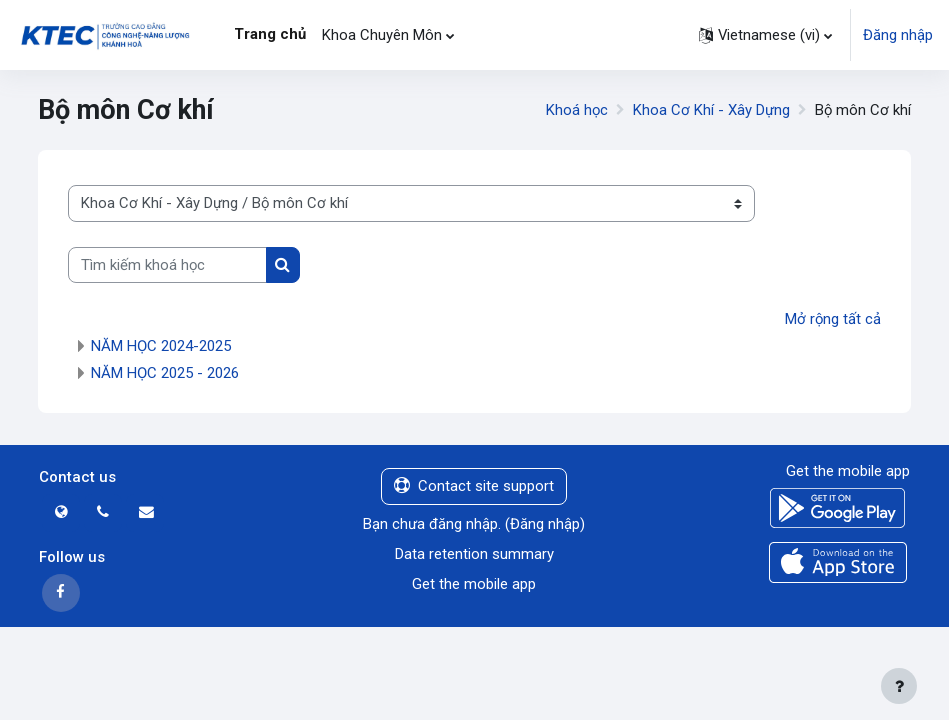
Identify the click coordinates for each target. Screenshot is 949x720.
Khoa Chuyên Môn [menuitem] (382, 35)
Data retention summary (474, 554)
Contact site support (474, 486)
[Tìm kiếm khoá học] (167, 265)
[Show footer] (899, 686)
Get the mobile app (474, 584)
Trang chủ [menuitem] (270, 34)
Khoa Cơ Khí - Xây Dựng (711, 110)
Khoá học (577, 110)
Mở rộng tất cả (833, 319)
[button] (765, 35)
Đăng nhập (898, 35)
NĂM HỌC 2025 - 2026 (165, 373)
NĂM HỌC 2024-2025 (161, 346)
